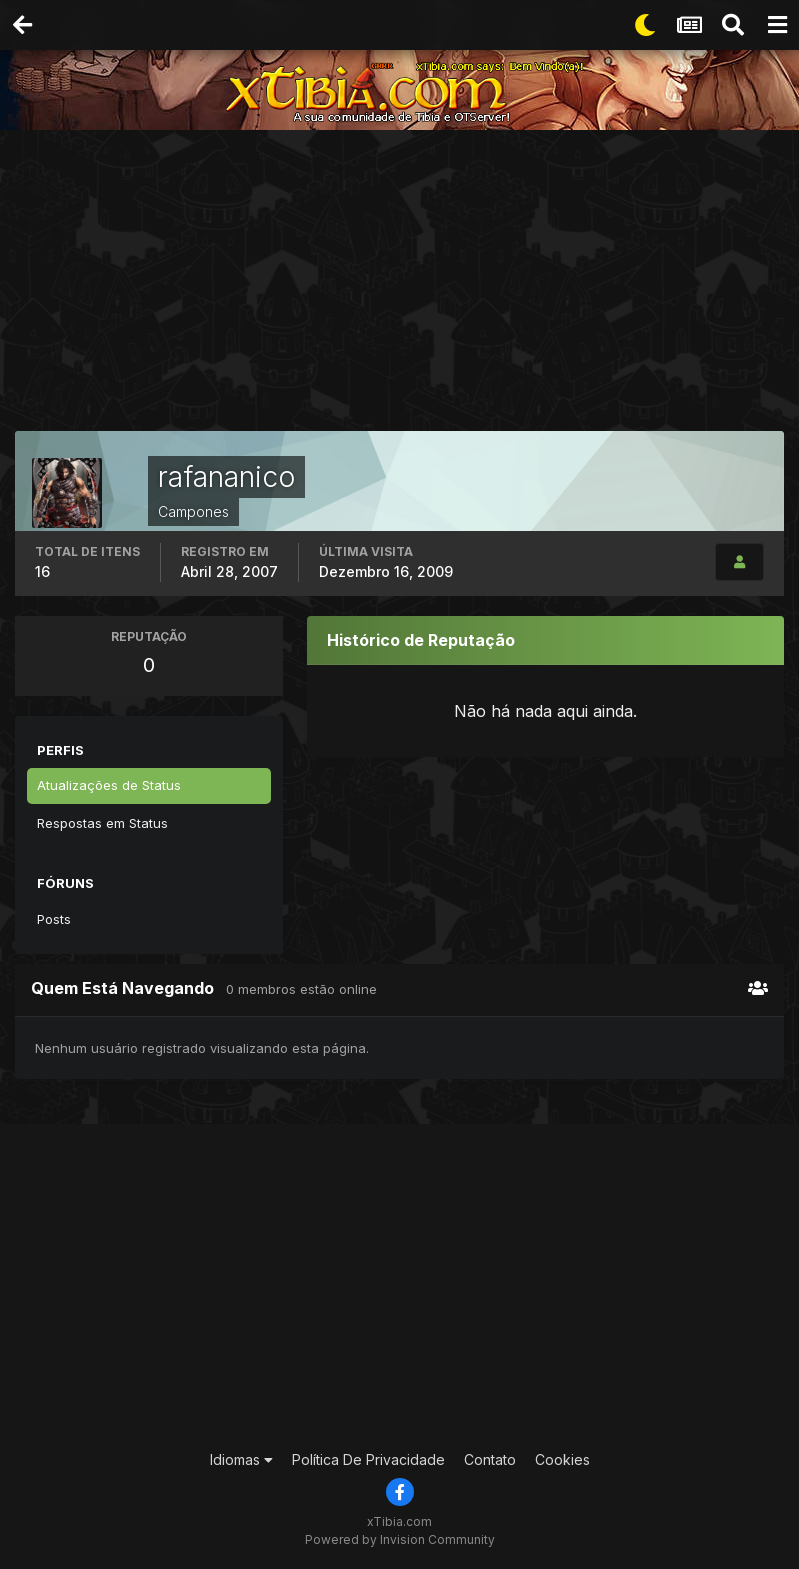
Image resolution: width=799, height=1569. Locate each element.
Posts (54, 919)
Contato (490, 1459)
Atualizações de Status (109, 785)
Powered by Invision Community (400, 1539)
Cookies (562, 1459)
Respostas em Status (102, 823)
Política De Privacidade (368, 1459)
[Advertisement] (407, 285)
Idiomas (241, 1459)
